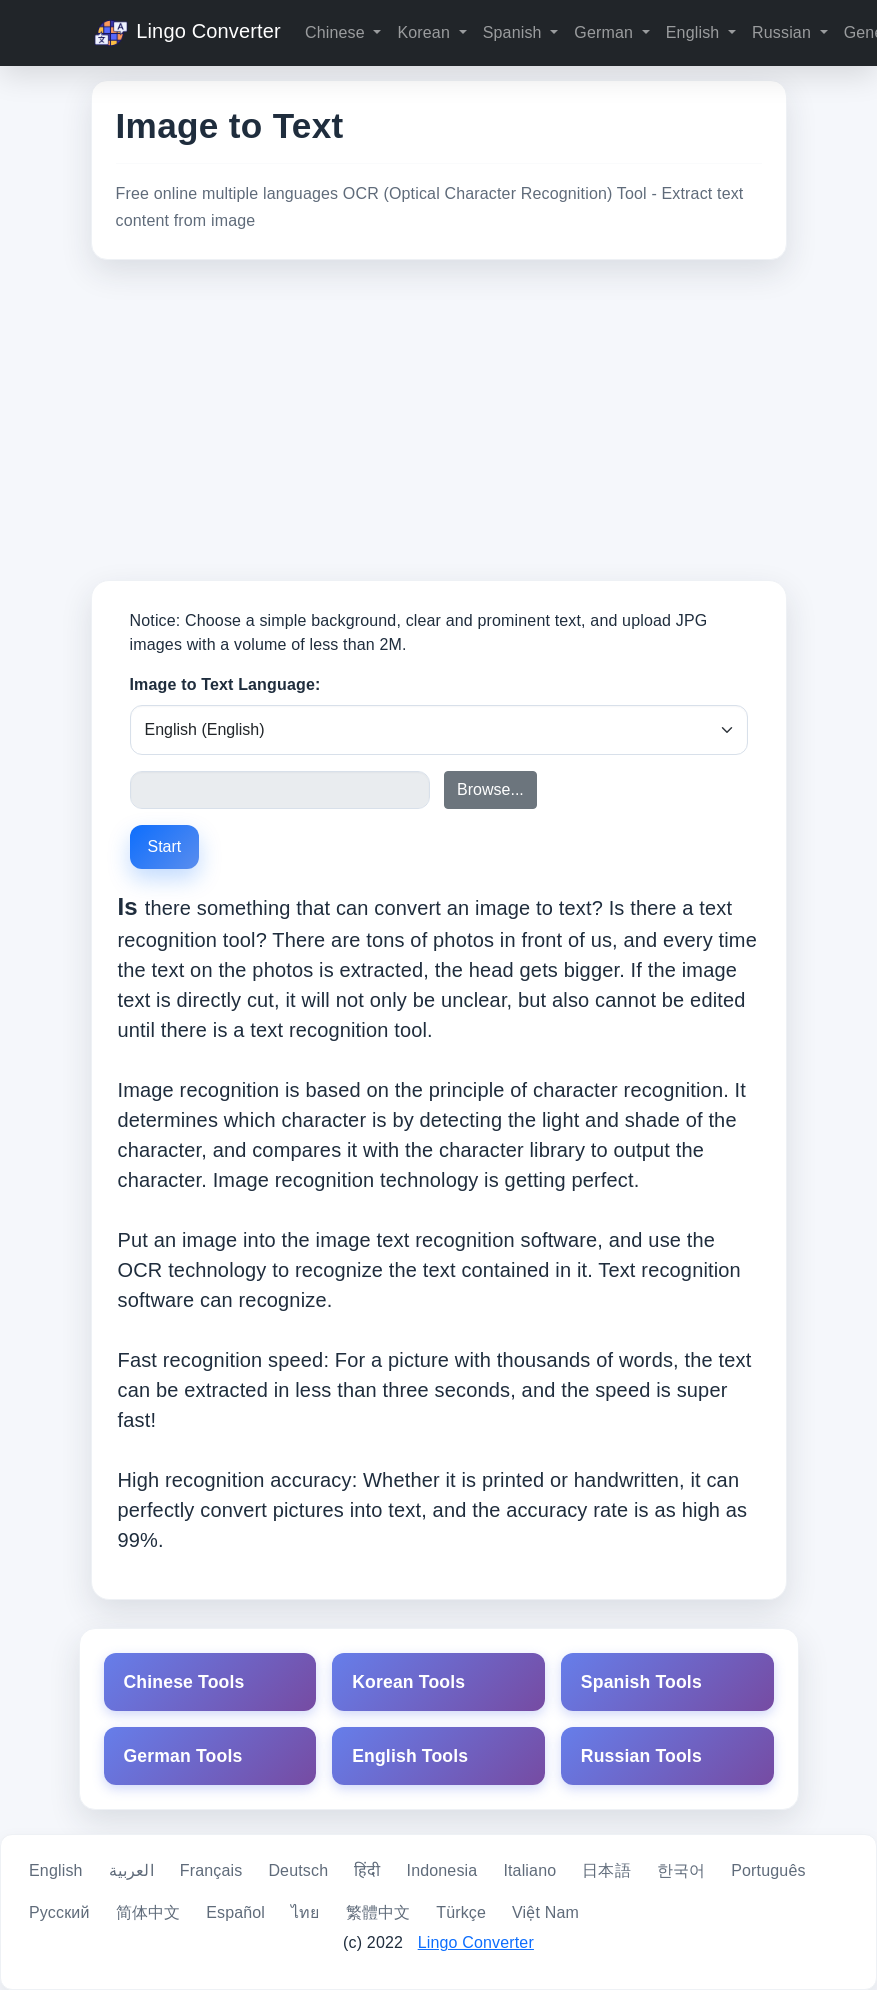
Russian (784, 32)
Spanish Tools (641, 1682)
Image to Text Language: (225, 684)
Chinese (337, 32)
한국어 (681, 1870)
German (605, 32)
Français (211, 1870)
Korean (425, 32)
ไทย (305, 1912)
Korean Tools (408, 1682)
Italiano (529, 1870)
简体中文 (148, 1912)
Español (235, 1912)
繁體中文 (378, 1912)
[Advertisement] (439, 420)
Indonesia (442, 1870)
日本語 (606, 1870)
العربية (131, 1870)
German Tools (183, 1756)
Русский (59, 1912)
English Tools (410, 1756)
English (695, 32)
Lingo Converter (186, 33)
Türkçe (461, 1912)
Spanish (515, 32)
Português (768, 1870)
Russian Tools (641, 1756)
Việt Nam (545, 1912)
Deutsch (298, 1870)
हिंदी (367, 1870)
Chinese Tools (184, 1682)
